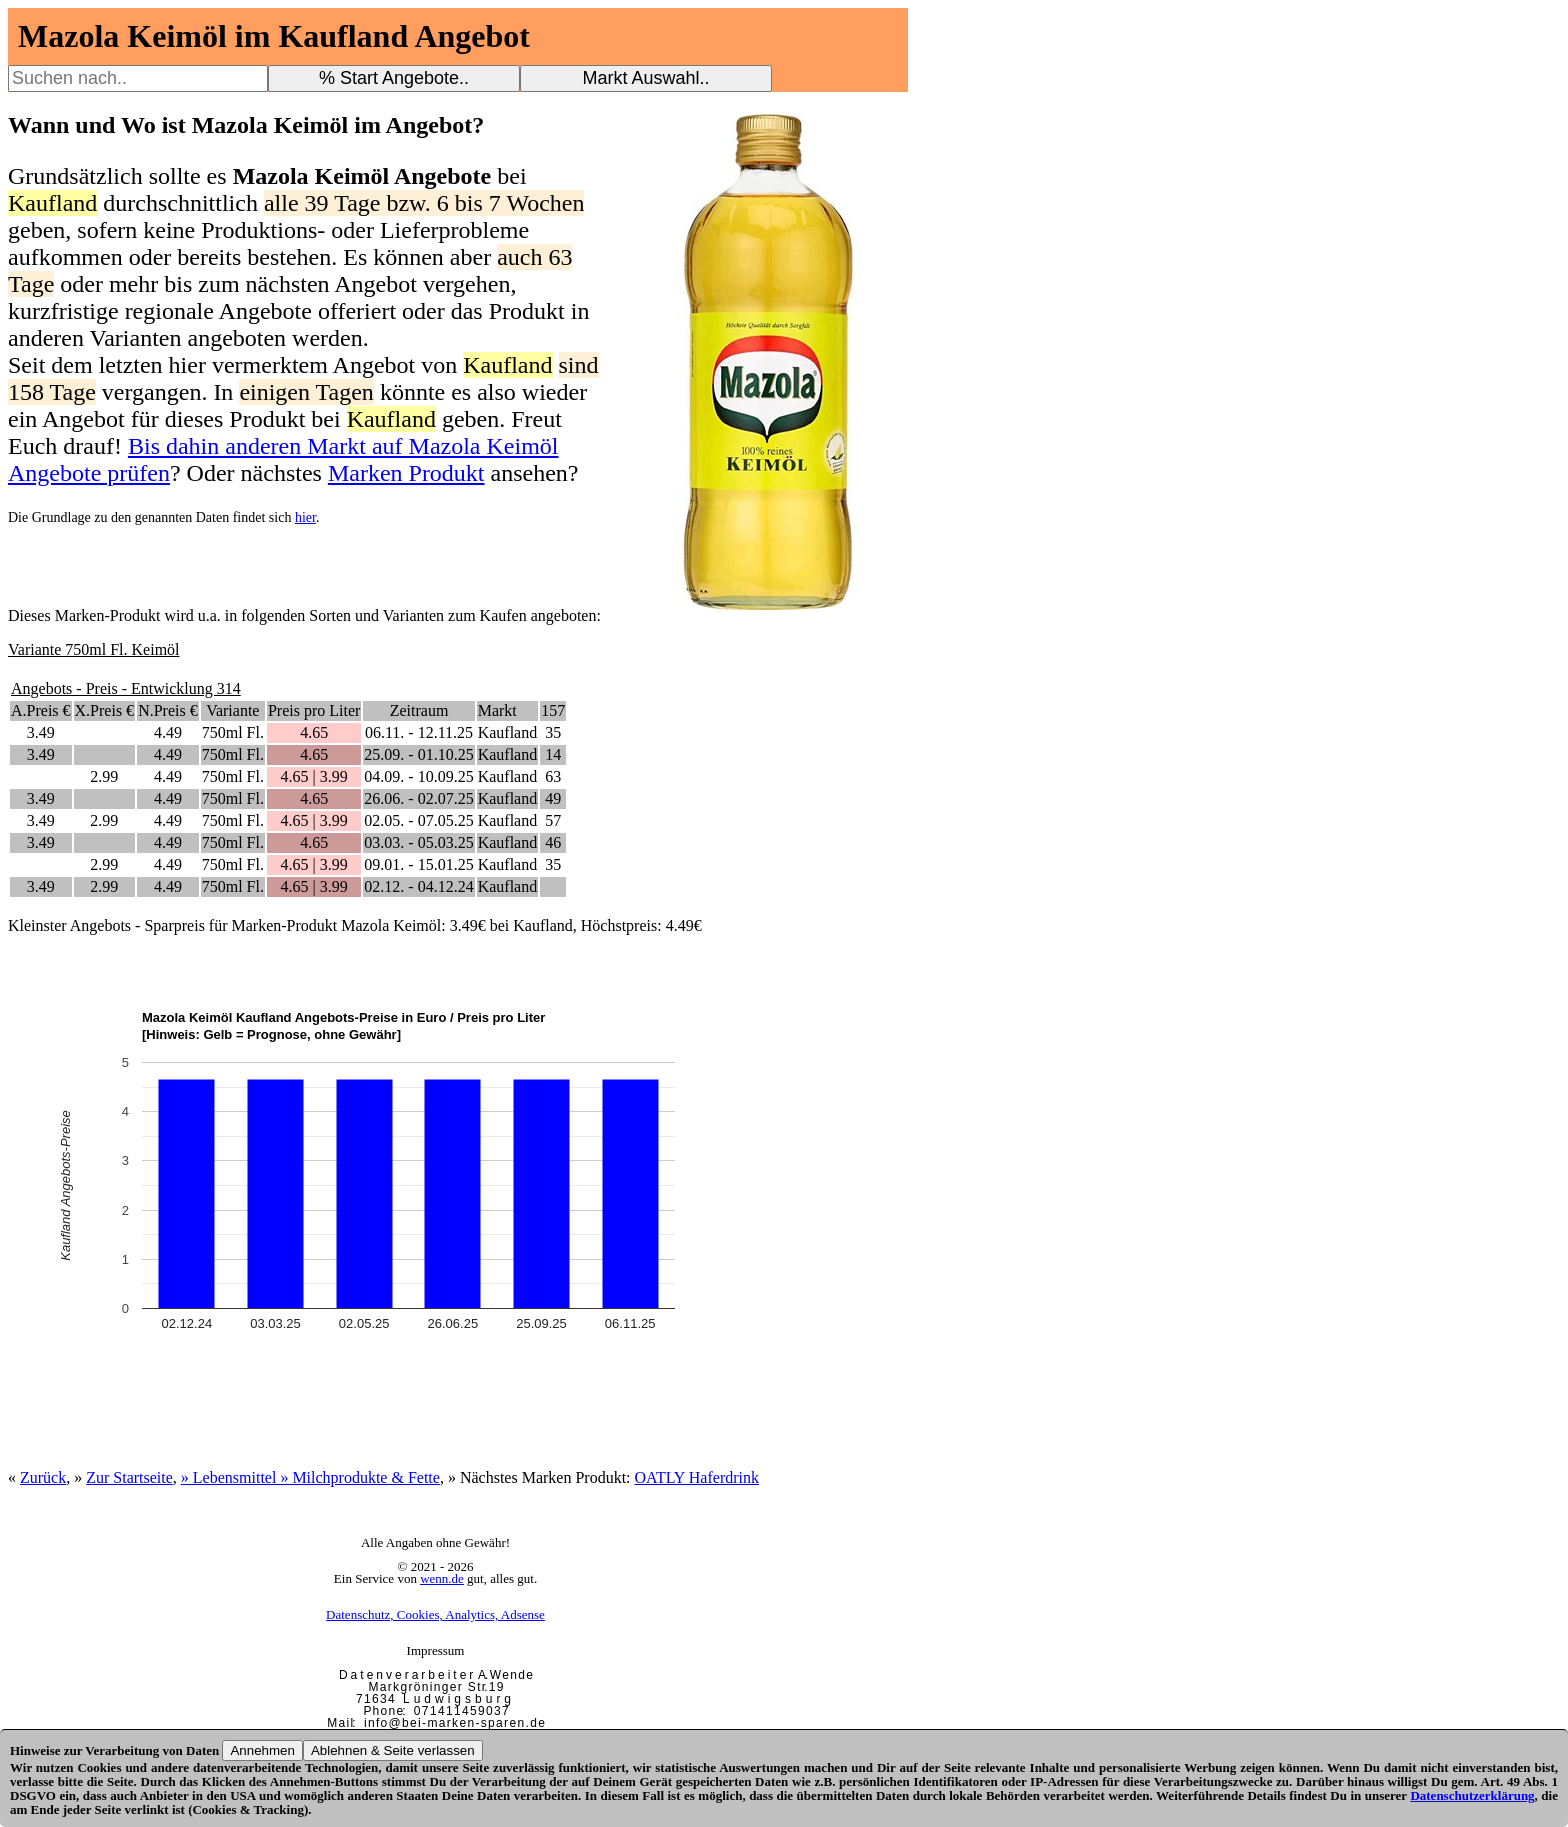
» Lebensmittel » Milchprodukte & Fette (310, 1477)
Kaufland (508, 732)
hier (305, 517)
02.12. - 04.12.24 (418, 886)
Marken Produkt (406, 473)
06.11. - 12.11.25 (419, 732)
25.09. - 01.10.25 (418, 754)
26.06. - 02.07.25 (418, 798)
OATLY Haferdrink (697, 1477)
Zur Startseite (129, 1477)
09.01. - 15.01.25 (418, 864)
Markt (497, 710)
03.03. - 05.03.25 (418, 842)
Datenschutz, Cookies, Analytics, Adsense (435, 1614)
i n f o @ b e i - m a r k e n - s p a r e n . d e (454, 1723)
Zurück (43, 1477)
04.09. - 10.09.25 (418, 776)
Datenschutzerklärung (1472, 1795)
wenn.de (442, 1578)
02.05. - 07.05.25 (418, 820)
